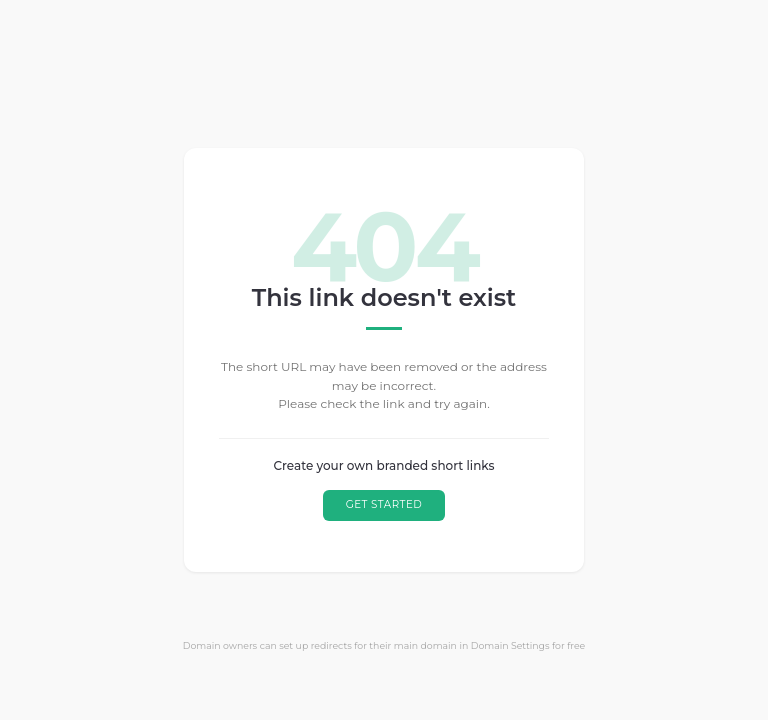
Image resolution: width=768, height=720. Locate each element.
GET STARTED (384, 504)
